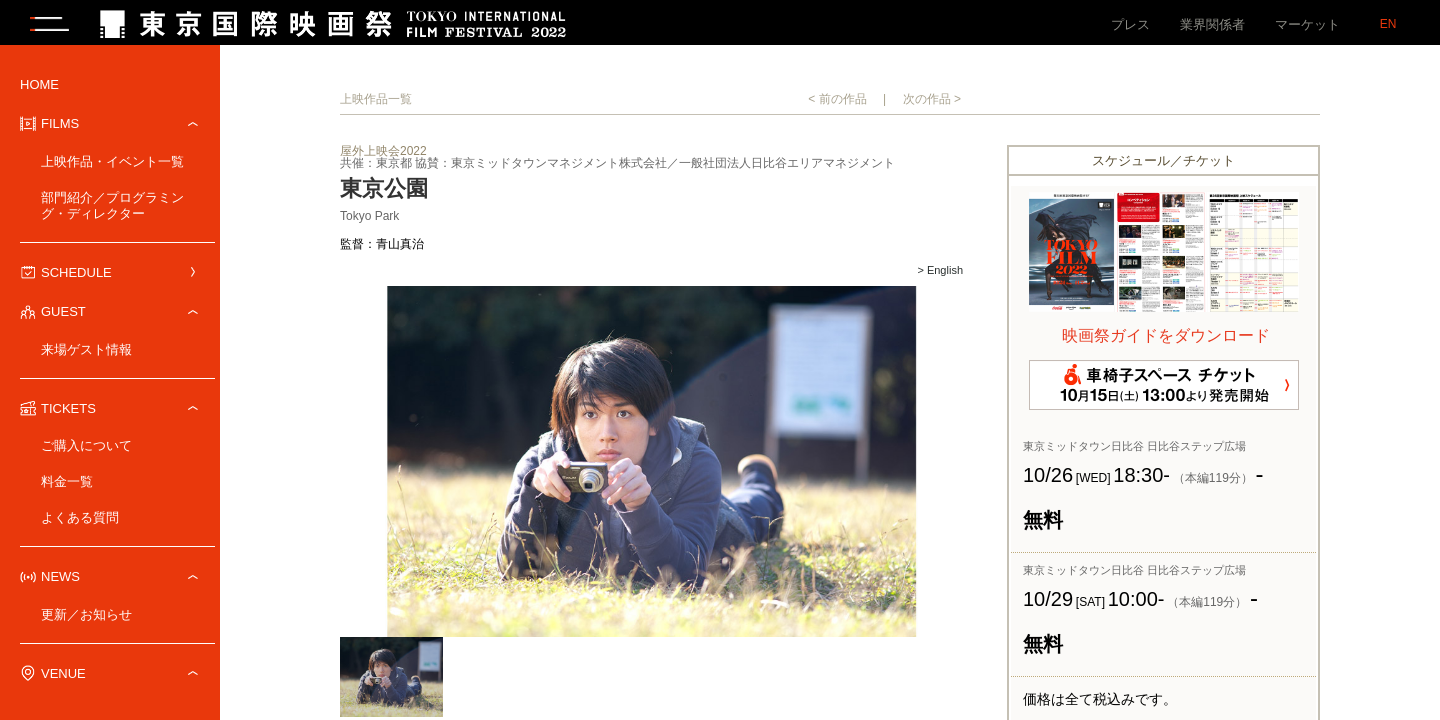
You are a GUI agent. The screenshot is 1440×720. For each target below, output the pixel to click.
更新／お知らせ (86, 619)
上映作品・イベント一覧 (112, 166)
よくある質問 (80, 522)
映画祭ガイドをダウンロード (1166, 340)
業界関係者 (1212, 24)
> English (940, 276)
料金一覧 (67, 486)
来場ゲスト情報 (86, 354)
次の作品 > (932, 104)
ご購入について (86, 450)
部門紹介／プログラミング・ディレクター (112, 210)
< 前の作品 (837, 104)
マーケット (1307, 24)
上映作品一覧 (376, 104)
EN (1388, 24)
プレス (1130, 24)
